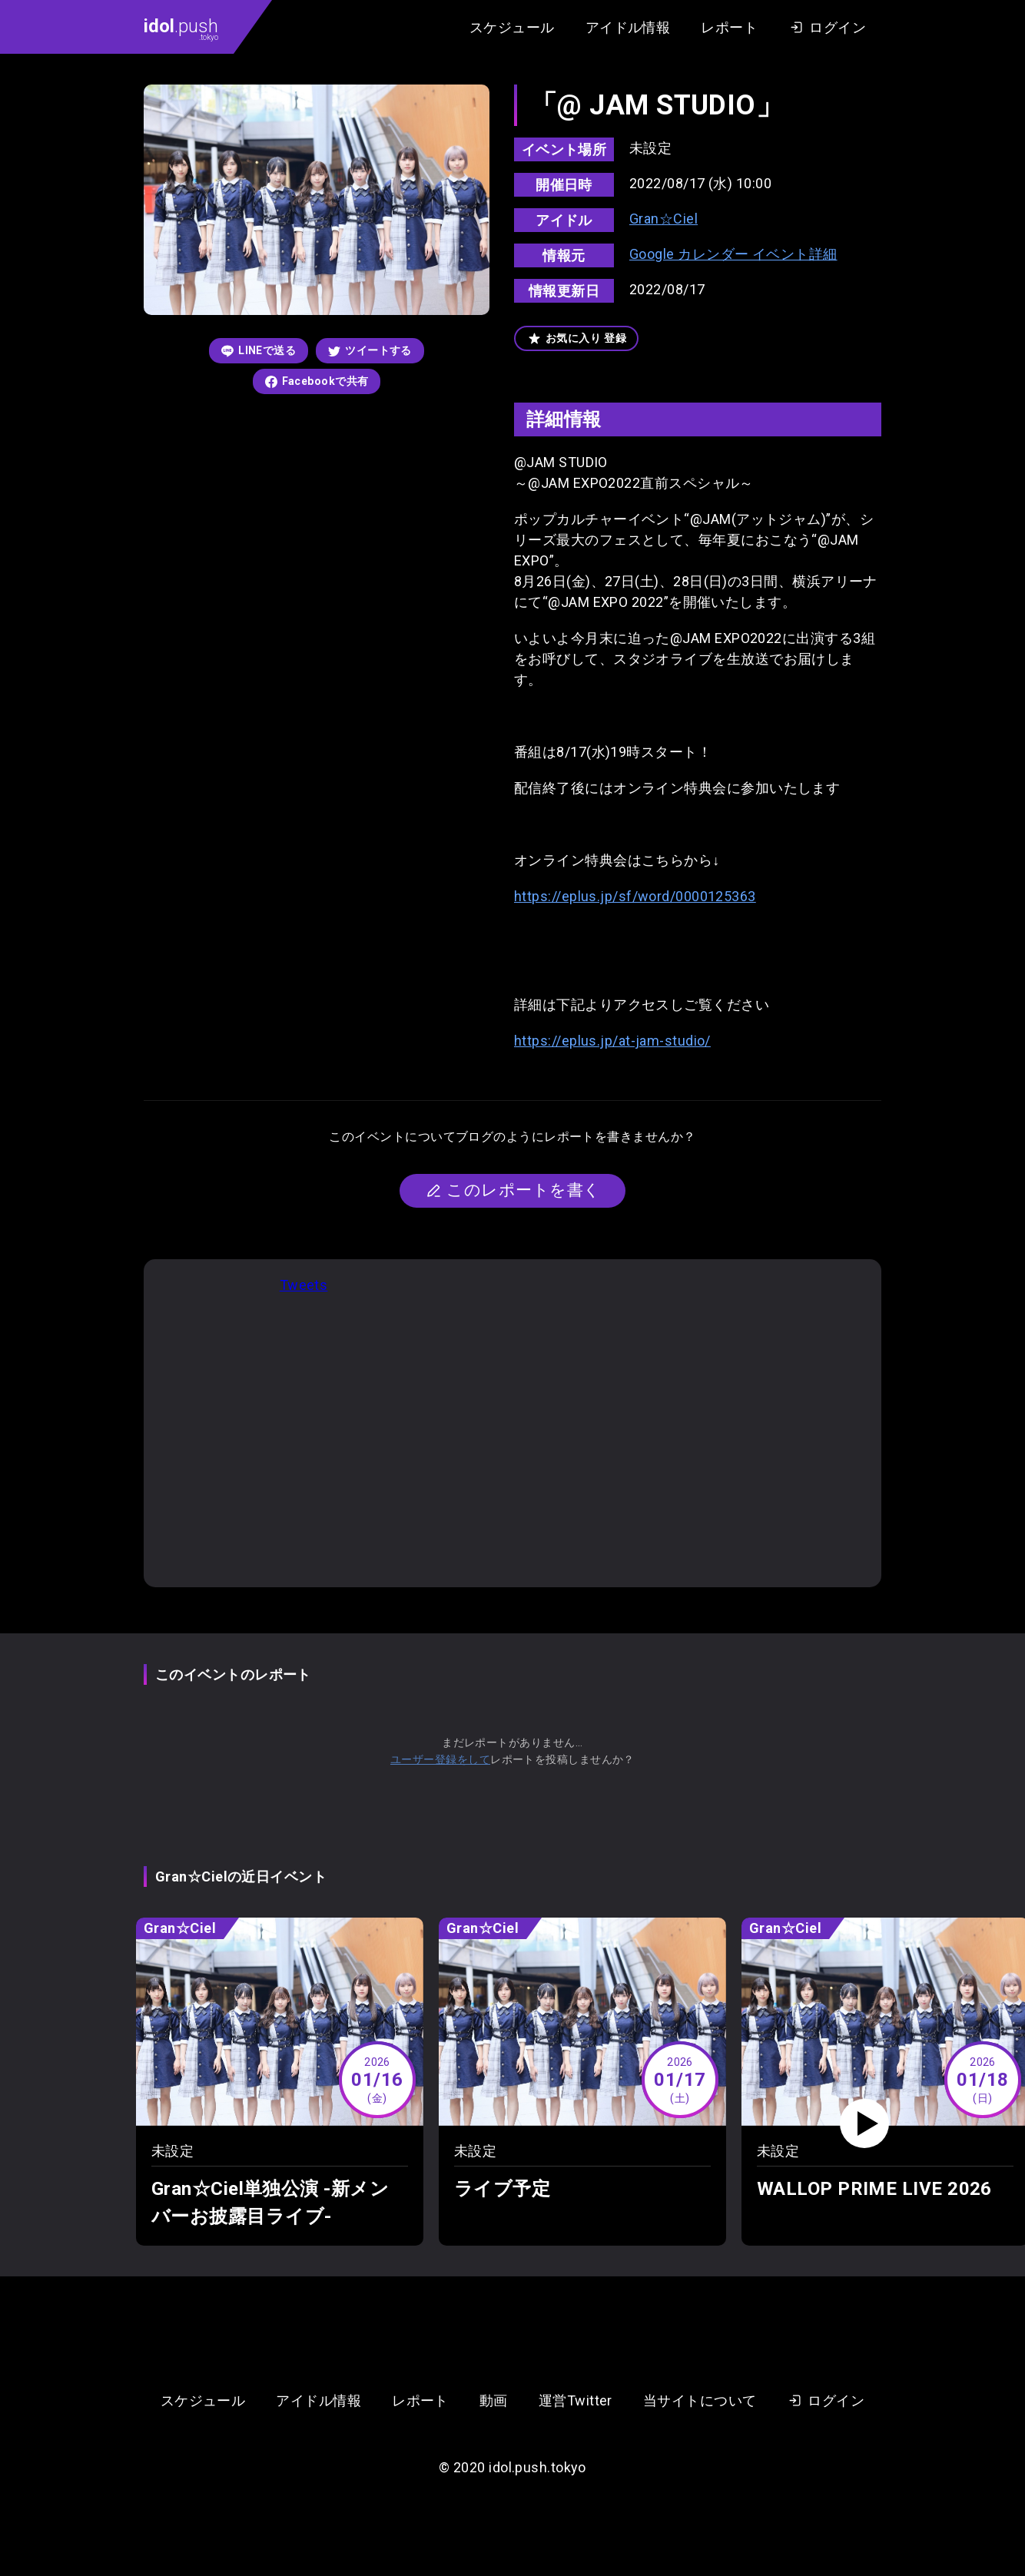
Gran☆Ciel (663, 219)
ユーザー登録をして (440, 1759)
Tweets (304, 1285)
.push (181, 28)
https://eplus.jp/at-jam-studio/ (612, 1041)
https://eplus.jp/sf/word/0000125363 (635, 896)
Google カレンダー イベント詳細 (733, 254)
